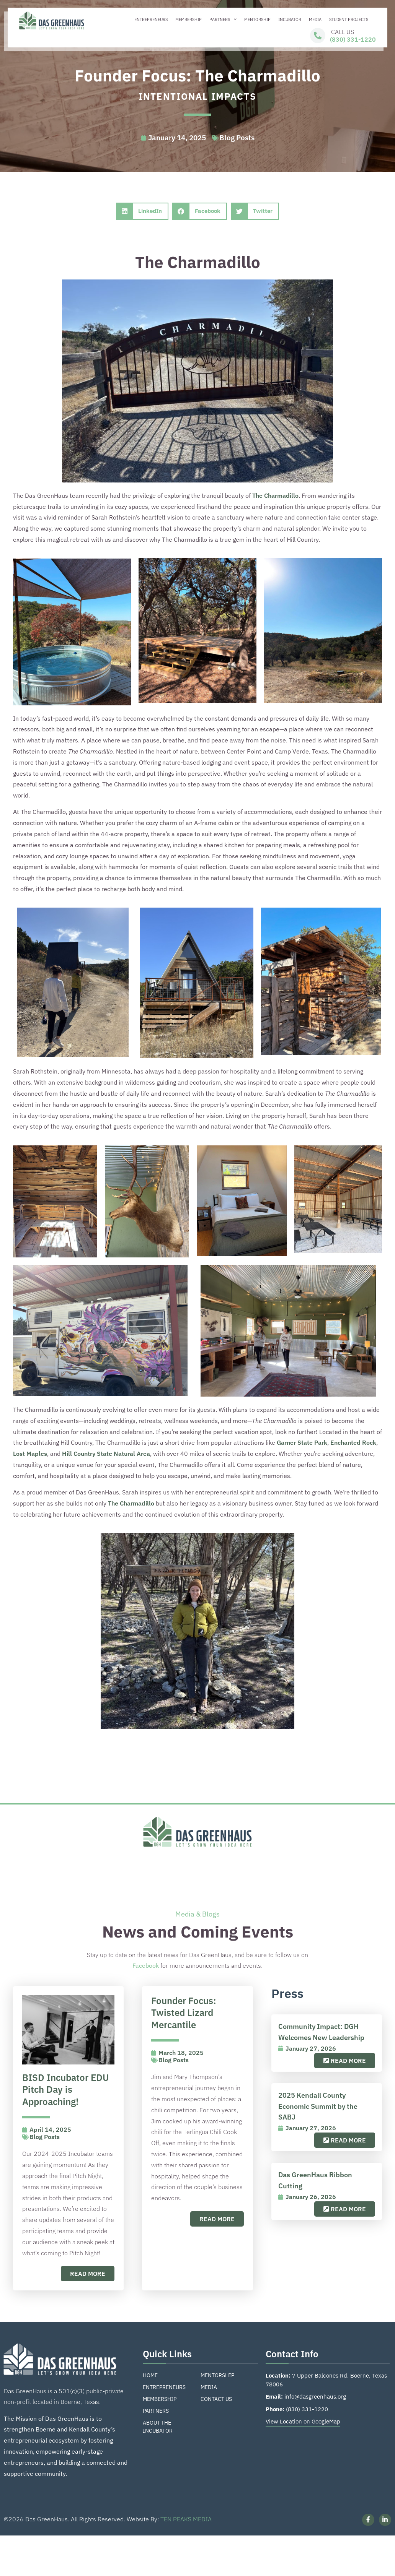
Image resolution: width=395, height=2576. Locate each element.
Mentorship (257, 19)
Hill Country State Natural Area (106, 1453)
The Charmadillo (275, 495)
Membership (188, 19)
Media (315, 19)
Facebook (145, 1965)
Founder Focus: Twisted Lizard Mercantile (183, 2013)
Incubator (289, 19)
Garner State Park (302, 1442)
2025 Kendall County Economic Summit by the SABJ (317, 2106)
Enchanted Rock (353, 1442)
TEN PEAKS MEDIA (186, 2519)
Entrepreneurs (151, 19)
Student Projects (348, 19)
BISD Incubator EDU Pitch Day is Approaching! (65, 2089)
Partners (223, 19)
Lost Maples (30, 1453)
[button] (142, 211)
